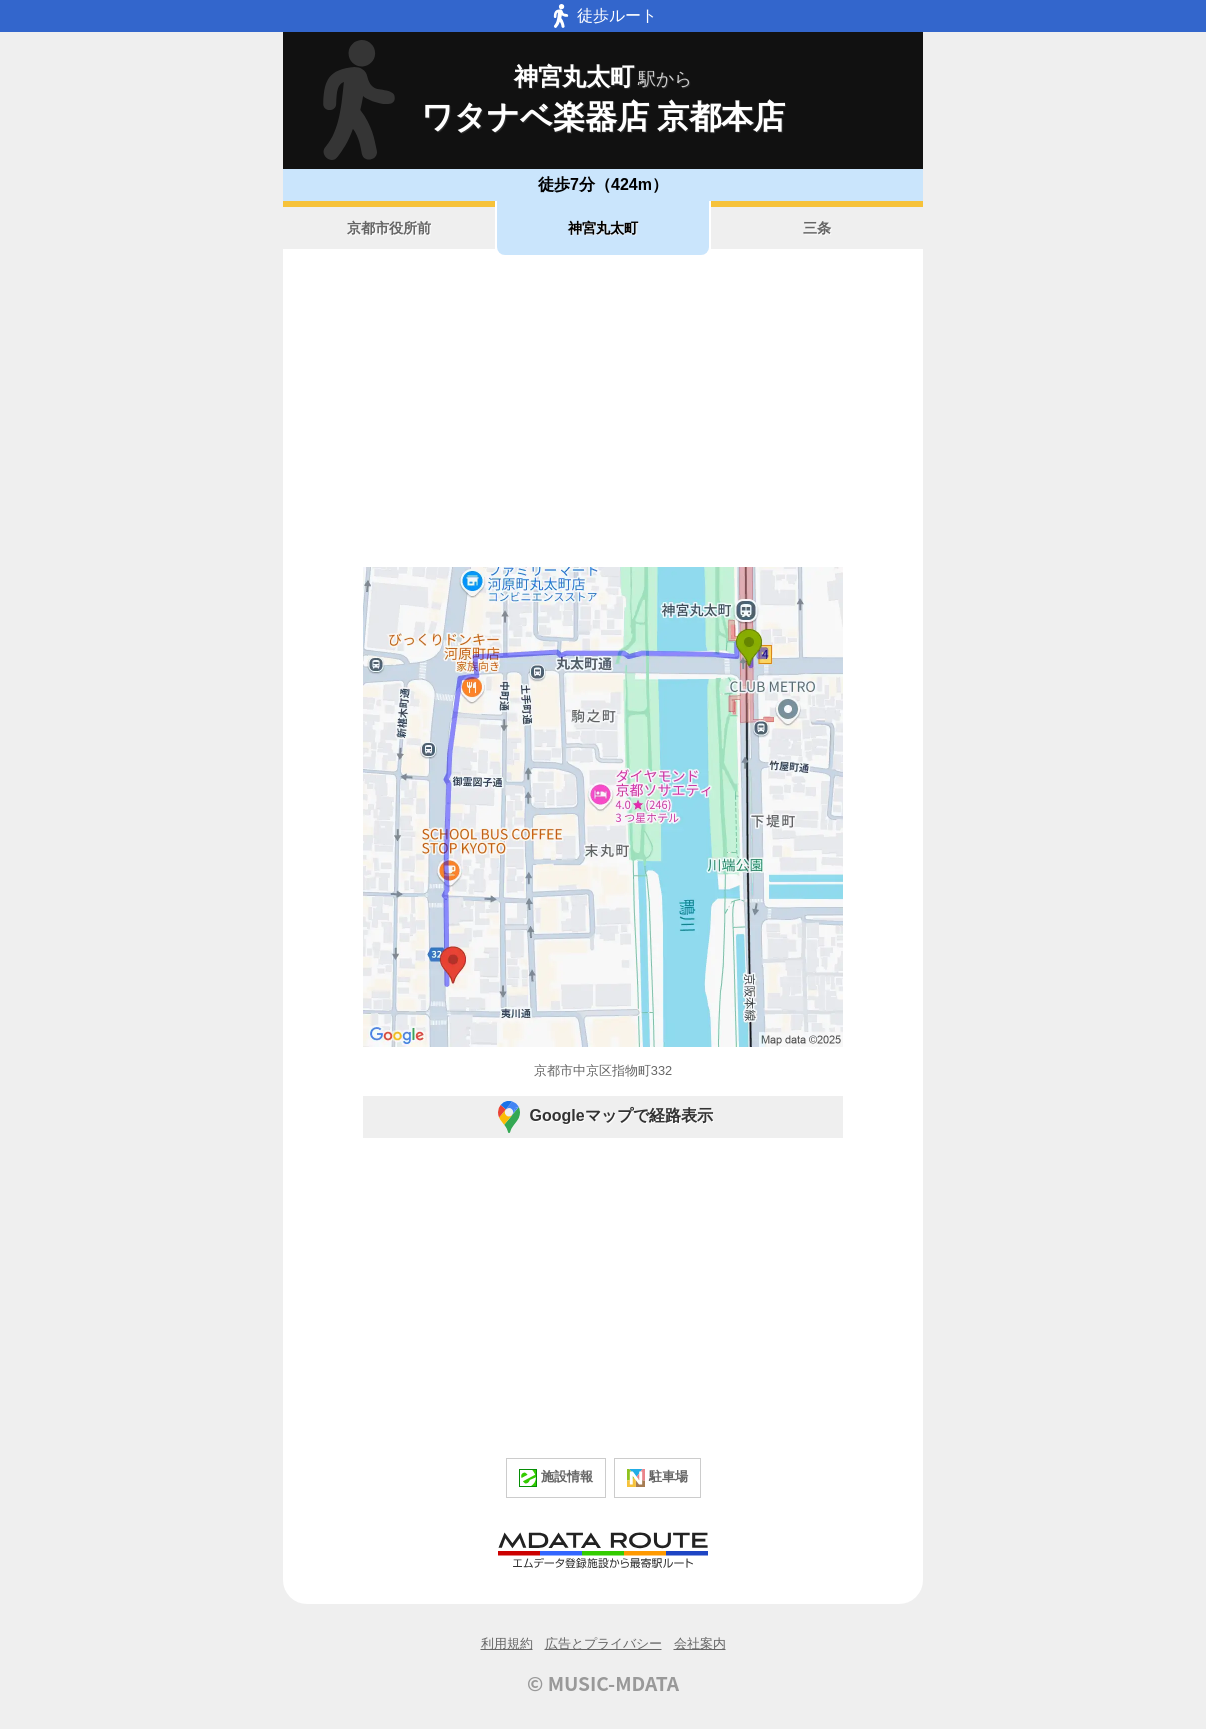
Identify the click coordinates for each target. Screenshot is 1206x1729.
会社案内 (700, 1643)
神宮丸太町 (603, 228)
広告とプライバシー (603, 1643)
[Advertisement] (603, 411)
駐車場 (657, 1478)
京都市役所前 (389, 228)
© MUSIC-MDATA (603, 1683)
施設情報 (556, 1478)
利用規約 (507, 1643)
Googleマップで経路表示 (602, 1117)
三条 (817, 228)
